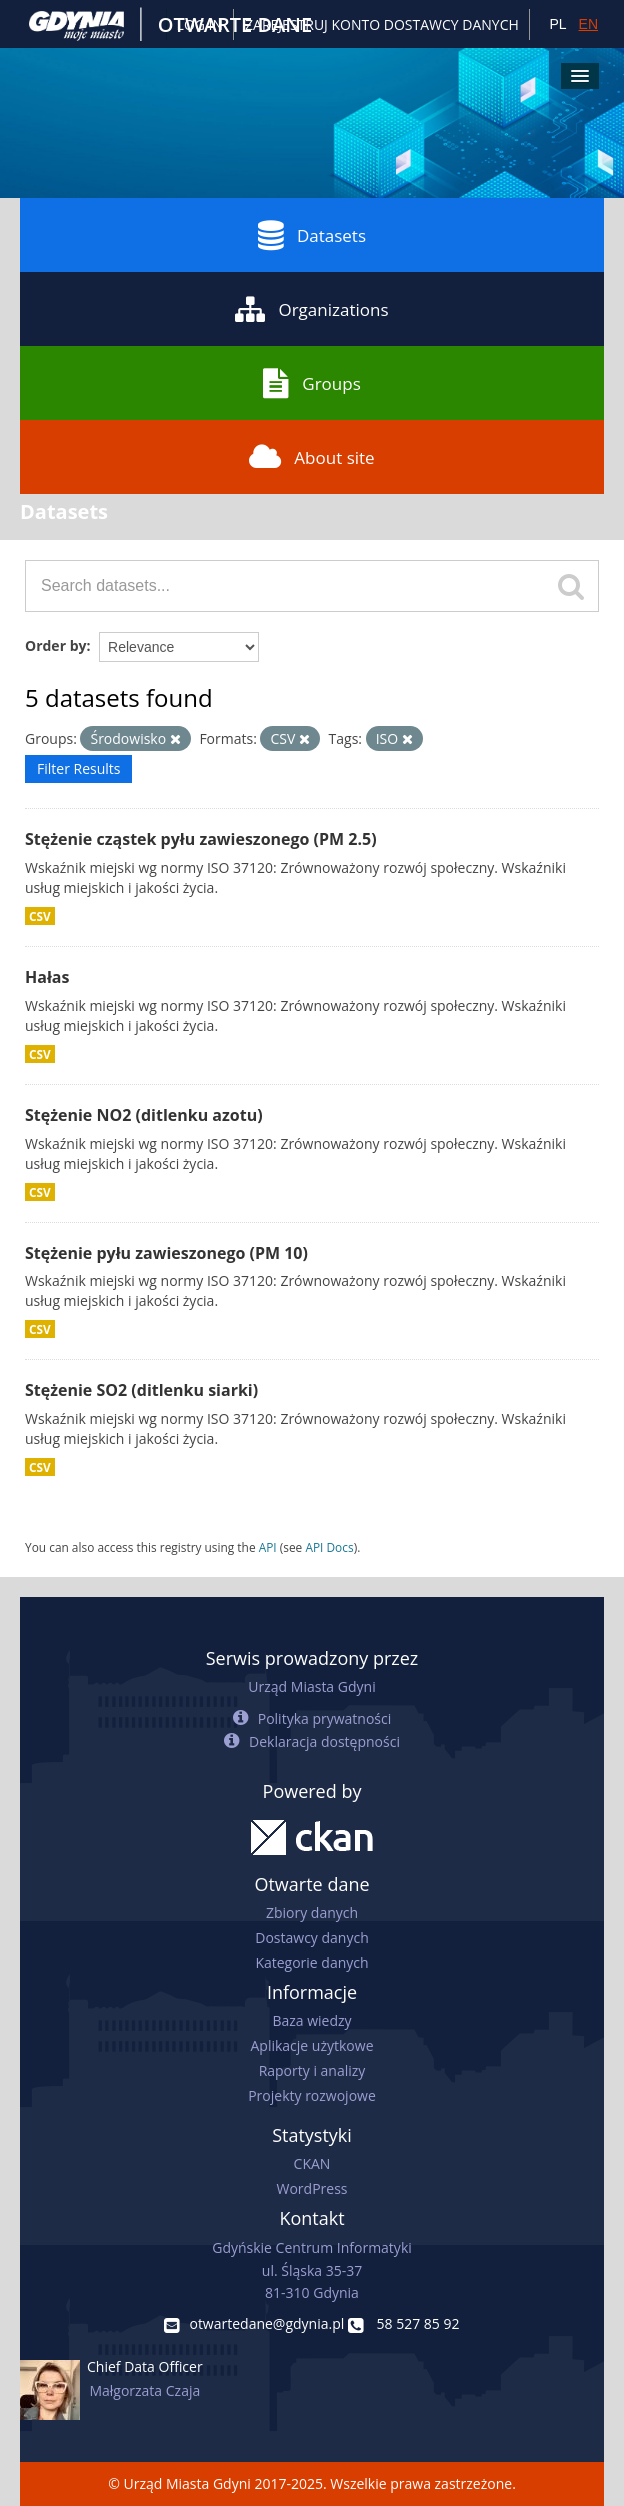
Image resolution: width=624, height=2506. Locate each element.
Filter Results (78, 768)
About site (311, 457)
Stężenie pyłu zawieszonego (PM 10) (166, 1253)
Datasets (312, 235)
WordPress (312, 2188)
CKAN (312, 2163)
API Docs (329, 1547)
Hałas (47, 977)
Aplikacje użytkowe (312, 2045)
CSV (40, 916)
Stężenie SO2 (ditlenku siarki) (141, 1390)
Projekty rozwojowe (312, 2095)
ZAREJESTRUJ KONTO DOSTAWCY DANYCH (382, 24)
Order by (55, 645)
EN (588, 24)
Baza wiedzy (311, 2020)
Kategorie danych (311, 1962)
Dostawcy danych (311, 1937)
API (268, 1547)
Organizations (311, 309)
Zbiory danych (312, 1912)
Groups (311, 383)
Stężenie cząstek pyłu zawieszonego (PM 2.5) (201, 839)
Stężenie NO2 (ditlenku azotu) (144, 1115)
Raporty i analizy (312, 2070)
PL (557, 24)
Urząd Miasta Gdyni (311, 1686)
